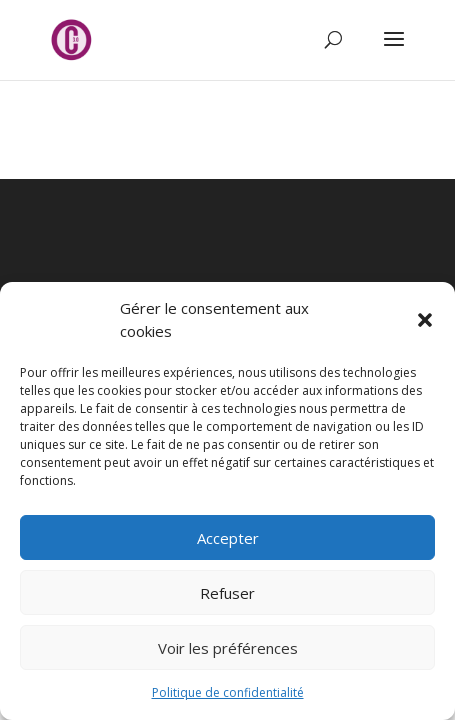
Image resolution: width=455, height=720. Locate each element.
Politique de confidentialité (228, 692)
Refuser (227, 593)
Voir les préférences (228, 648)
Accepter (228, 538)
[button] (425, 320)
